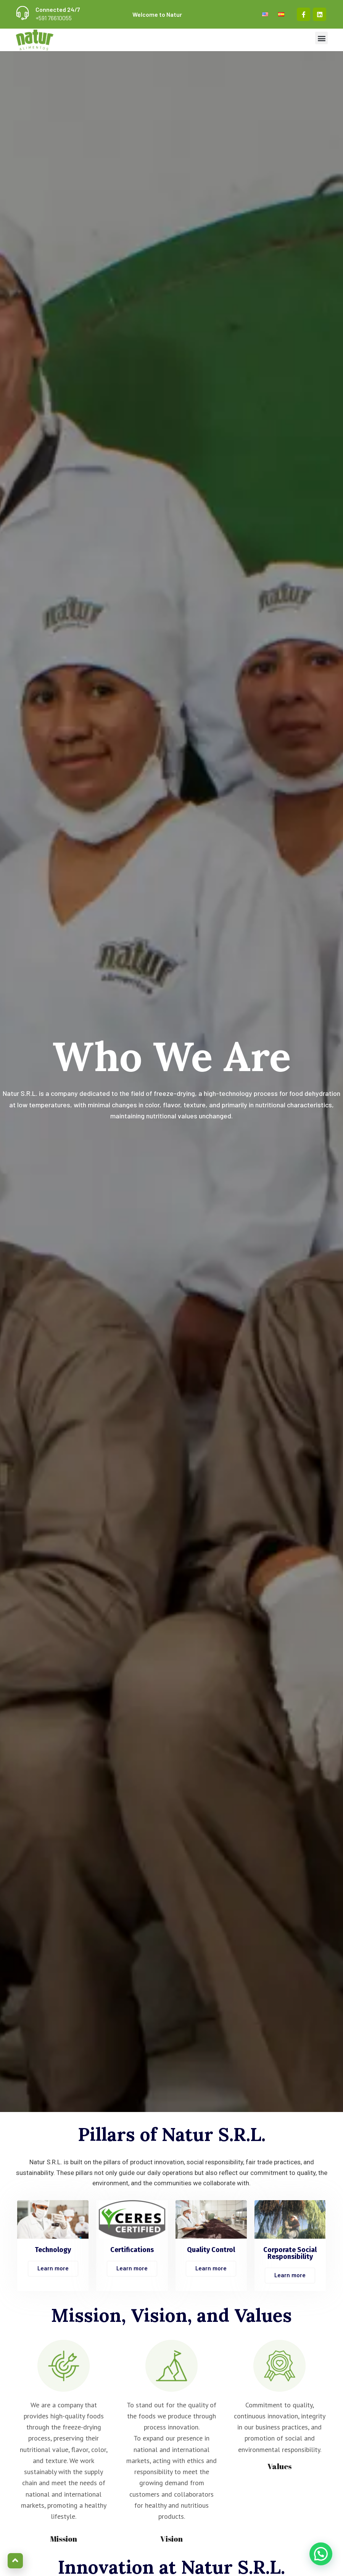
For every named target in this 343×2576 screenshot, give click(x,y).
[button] (321, 38)
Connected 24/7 (57, 9)
